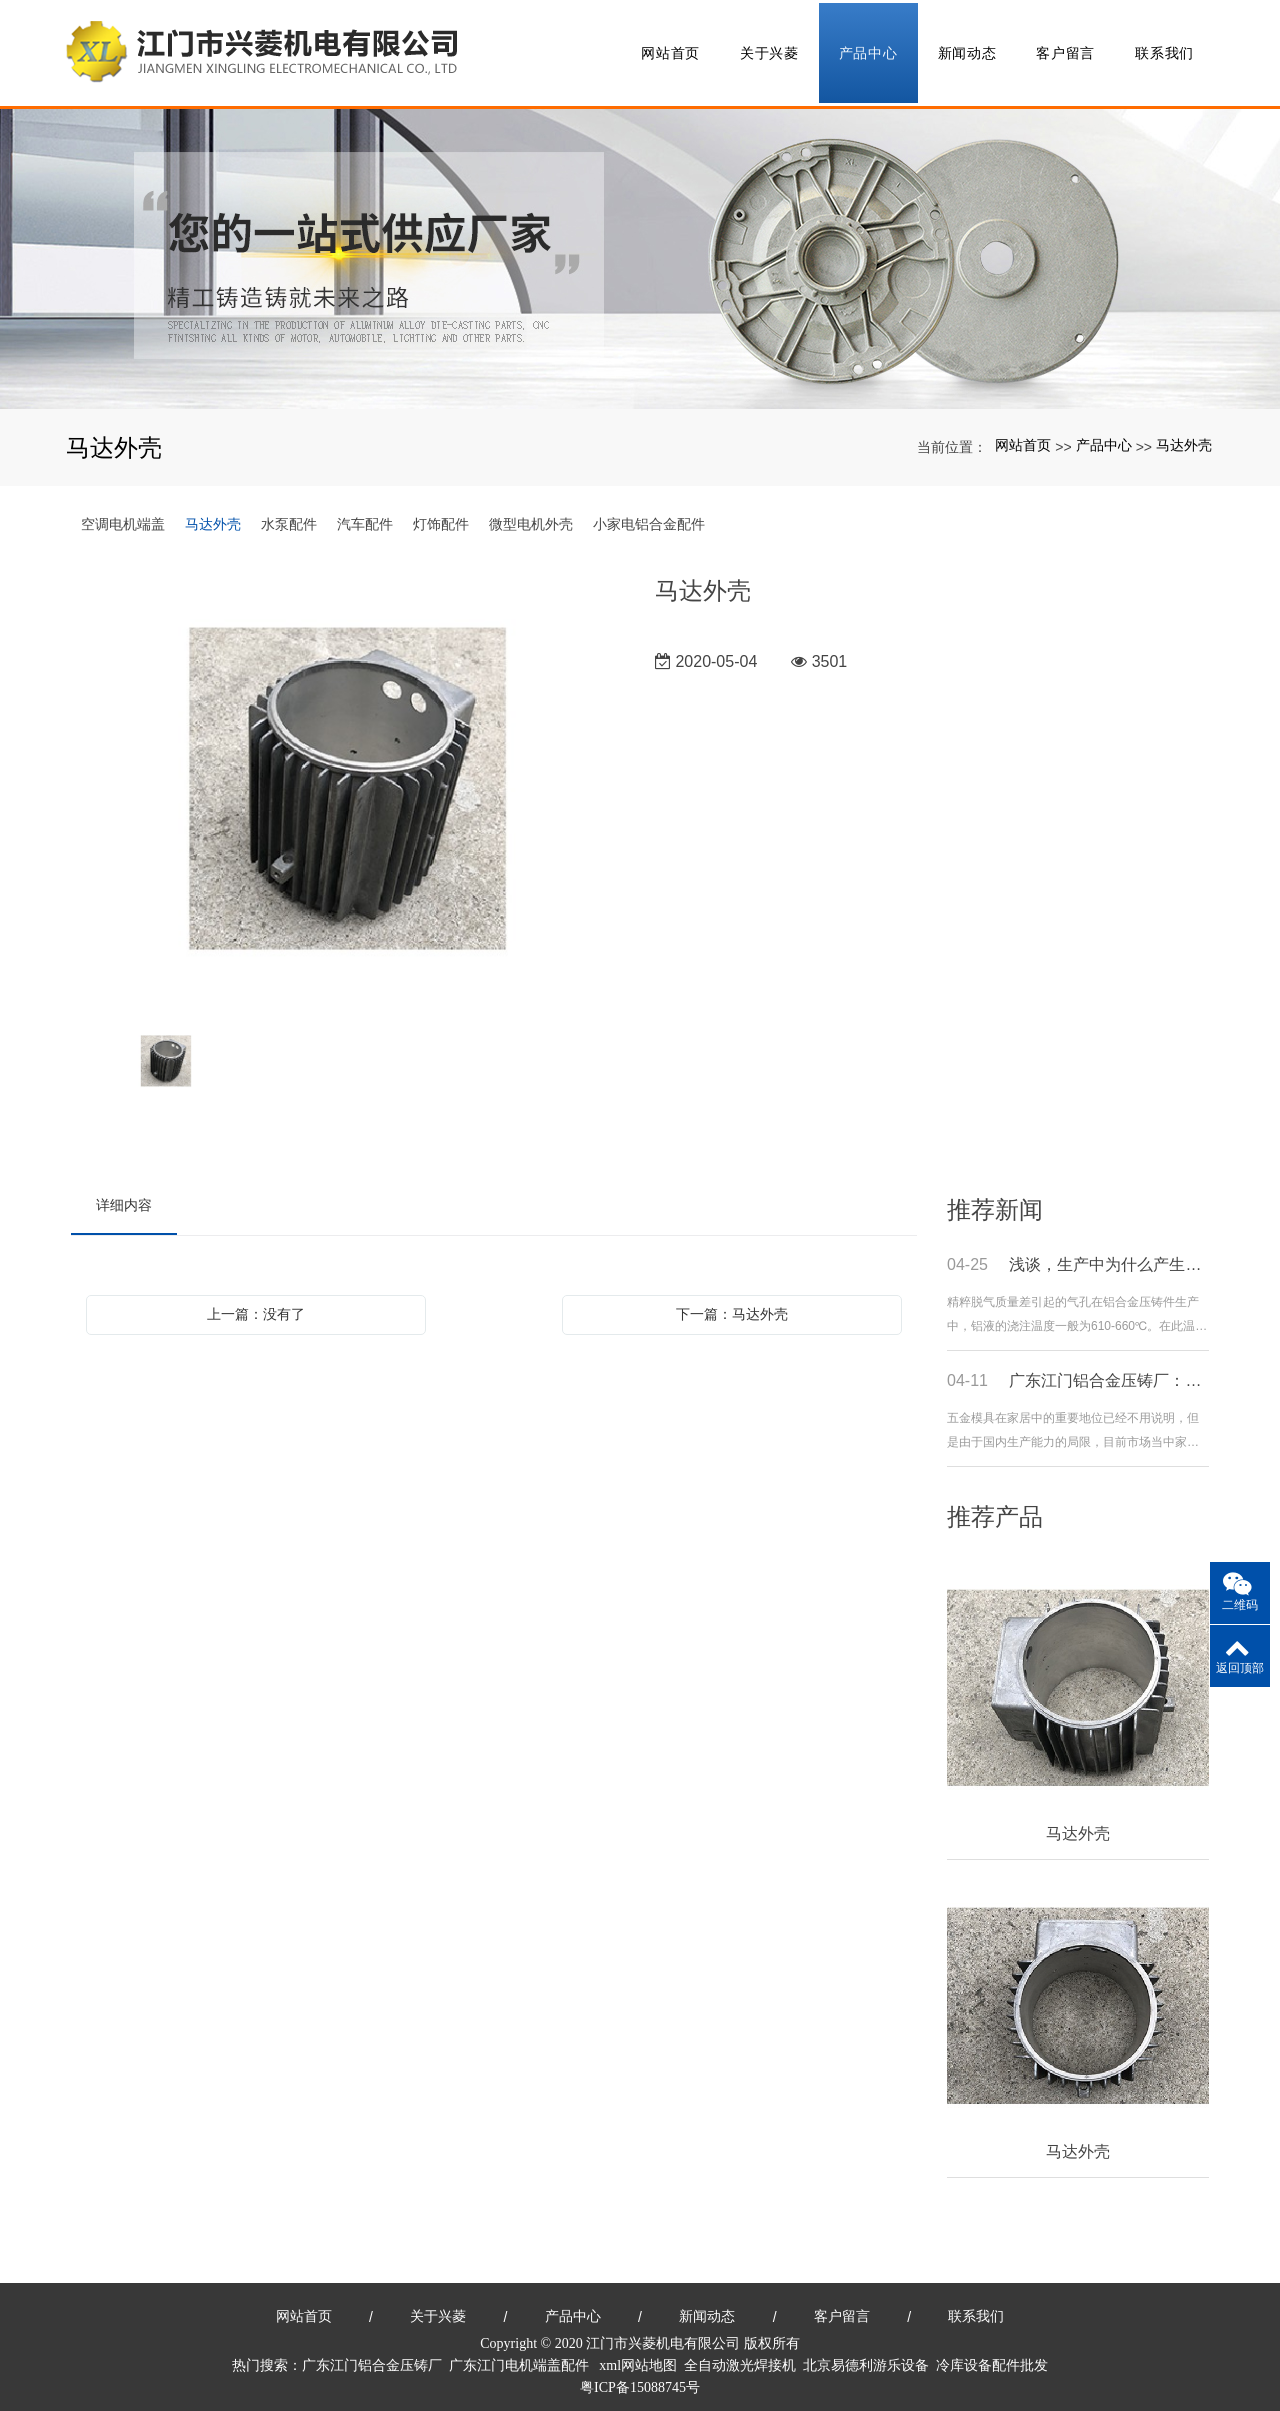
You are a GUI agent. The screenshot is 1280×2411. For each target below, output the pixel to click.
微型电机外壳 (531, 518)
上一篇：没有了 (256, 1308)
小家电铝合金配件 (649, 518)
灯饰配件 (441, 518)
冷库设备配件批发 (992, 2359)
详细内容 (124, 1199)
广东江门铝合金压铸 (365, 2359)
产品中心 (868, 50)
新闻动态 (967, 50)
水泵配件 (289, 518)
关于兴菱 (769, 50)
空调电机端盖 (123, 518)
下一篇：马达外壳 (732, 1308)
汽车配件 (365, 518)
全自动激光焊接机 (740, 2359)
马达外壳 (1184, 440)
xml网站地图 (638, 2359)
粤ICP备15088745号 (640, 2381)
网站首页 (670, 50)
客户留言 (1065, 50)
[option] (348, 784)
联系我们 (1164, 50)
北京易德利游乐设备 (866, 2359)
